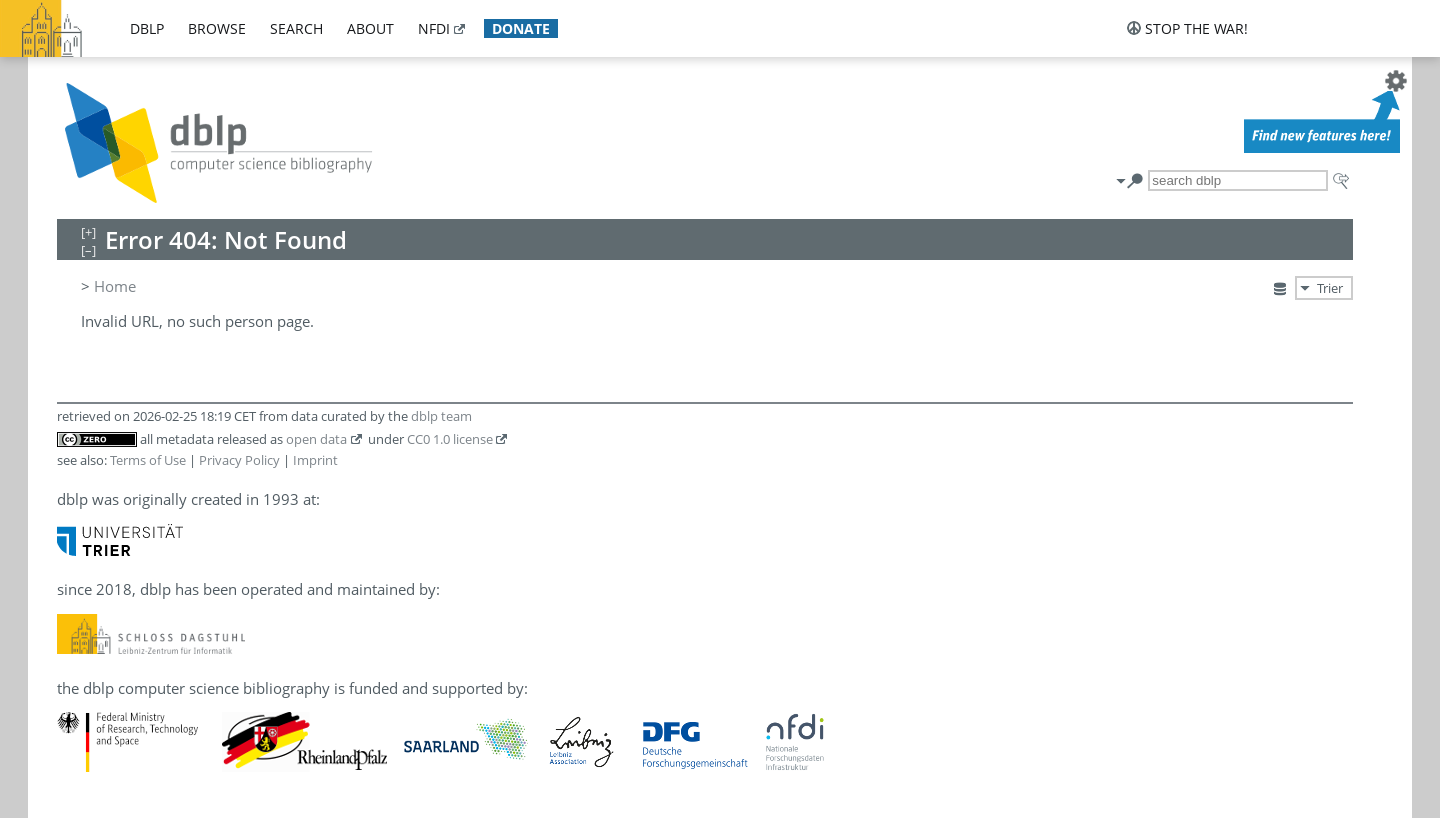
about (370, 28)
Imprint (315, 460)
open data (316, 439)
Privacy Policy (239, 460)
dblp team (441, 416)
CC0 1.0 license (450, 439)
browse (217, 28)
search (296, 28)
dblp (147, 28)
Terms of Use (148, 460)
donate (521, 28)
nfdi (434, 28)
